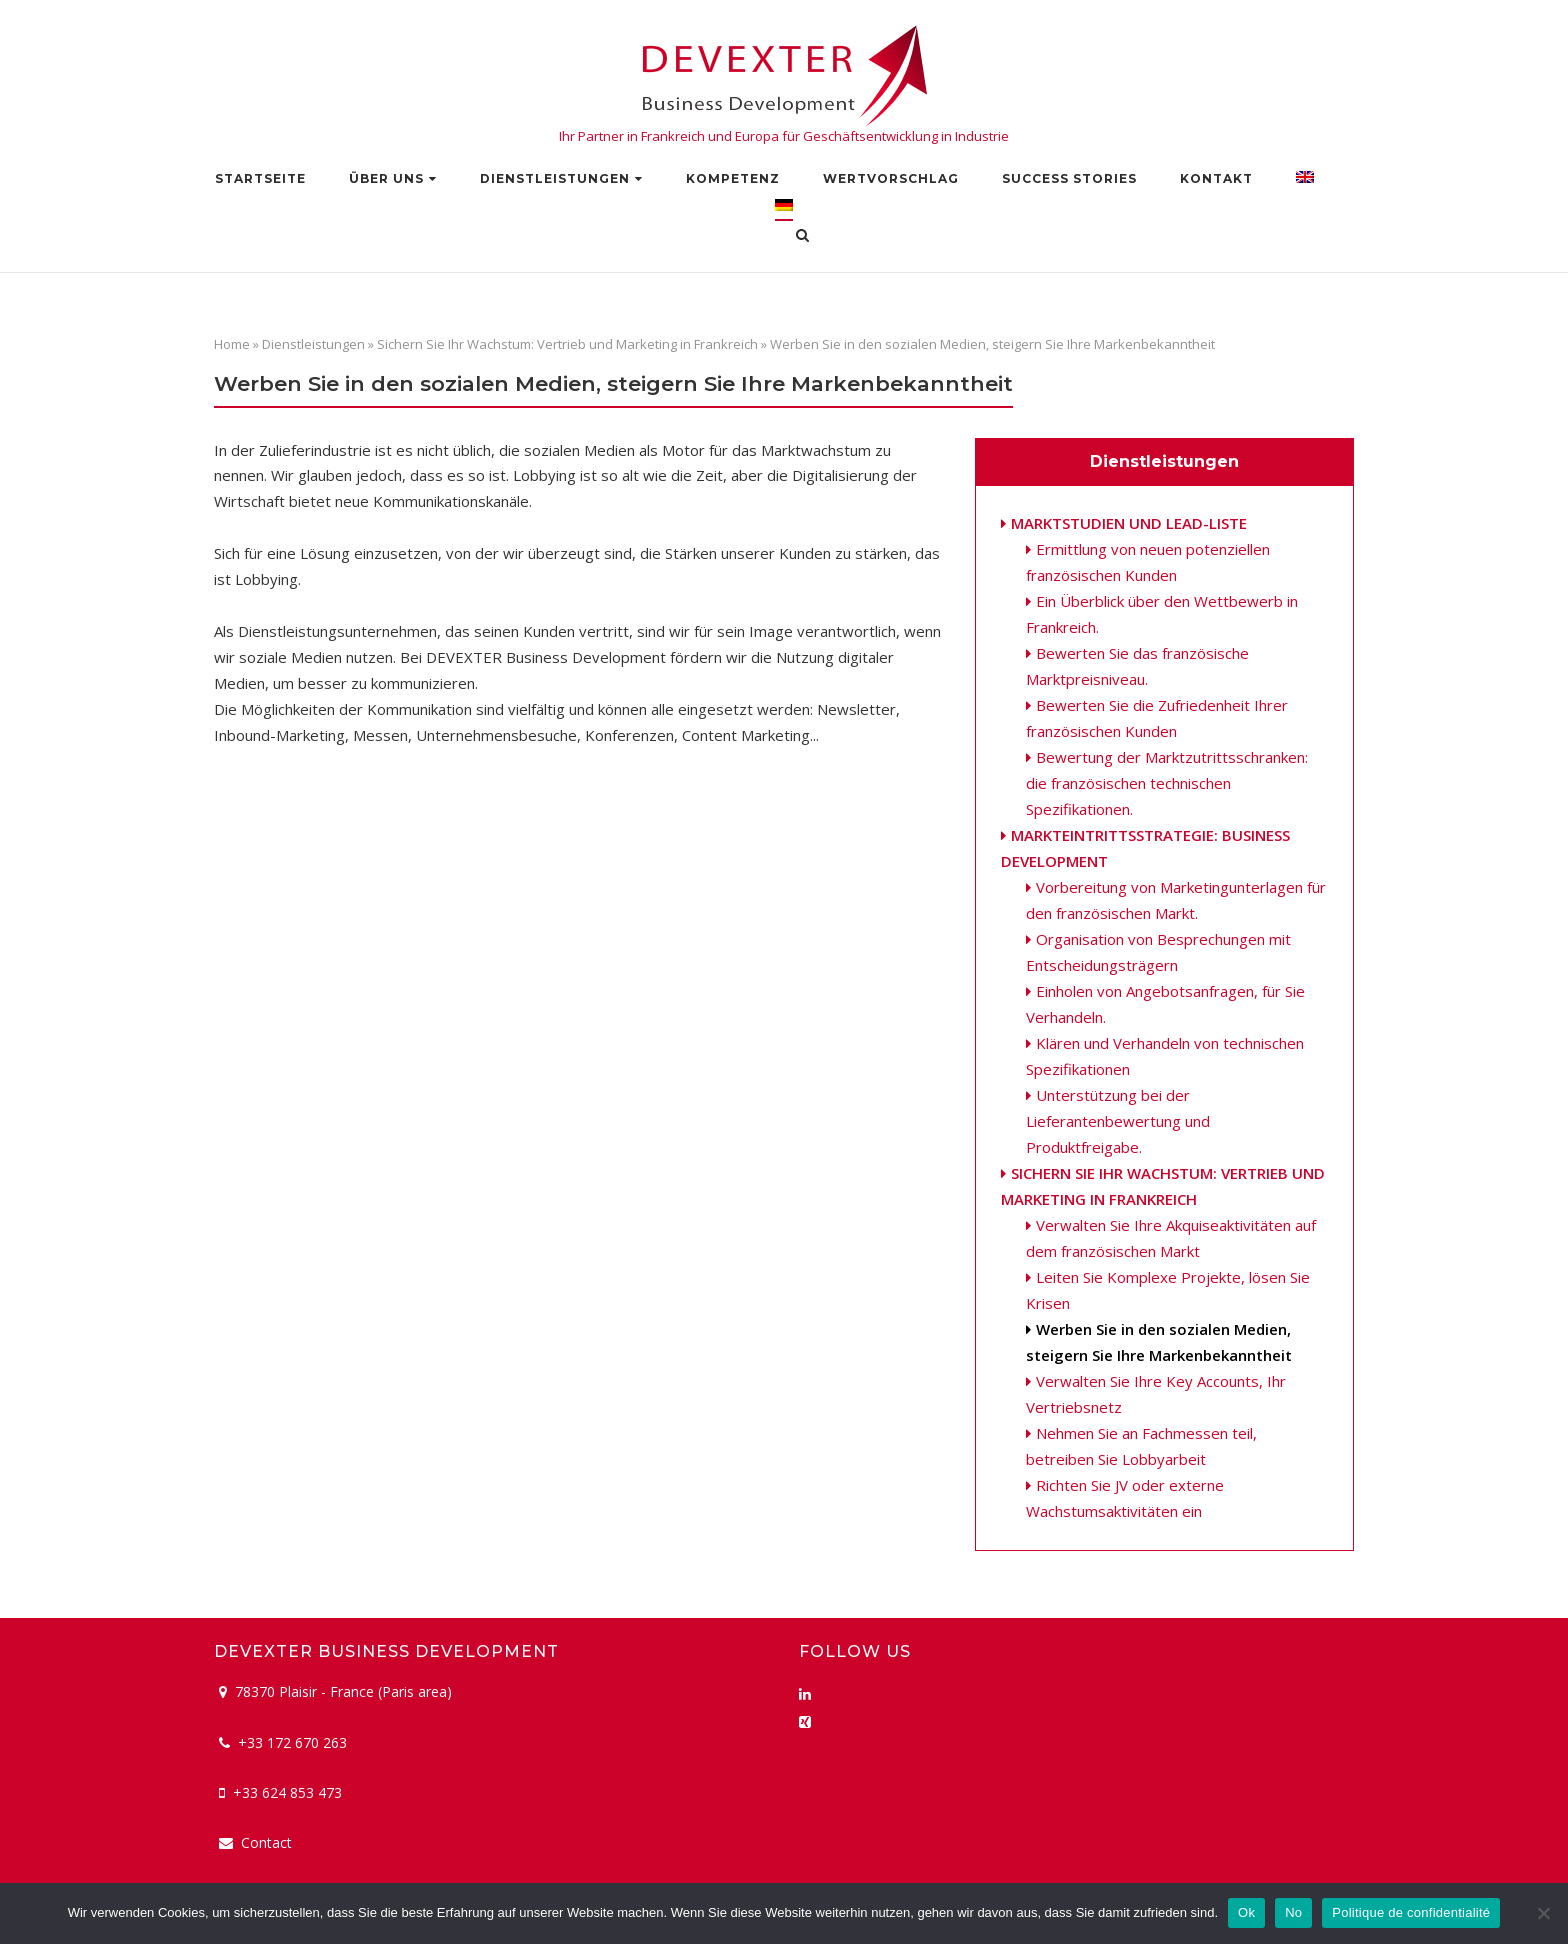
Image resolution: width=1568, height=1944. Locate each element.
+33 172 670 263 (292, 1742)
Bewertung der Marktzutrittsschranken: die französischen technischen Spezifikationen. (1167, 783)
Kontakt (1216, 178)
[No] (1543, 1913)
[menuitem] (1305, 182)
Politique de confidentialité (1411, 1912)
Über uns (386, 178)
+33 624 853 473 (287, 1792)
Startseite (260, 178)
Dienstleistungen (555, 178)
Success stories (1069, 178)
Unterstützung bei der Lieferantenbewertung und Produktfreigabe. (1118, 1121)
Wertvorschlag (891, 178)
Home (232, 344)
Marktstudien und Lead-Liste (1129, 523)
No (1293, 1912)
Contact (266, 1842)
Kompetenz (733, 178)
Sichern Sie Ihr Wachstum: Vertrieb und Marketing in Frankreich (567, 344)
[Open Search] (802, 237)
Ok (1246, 1912)
